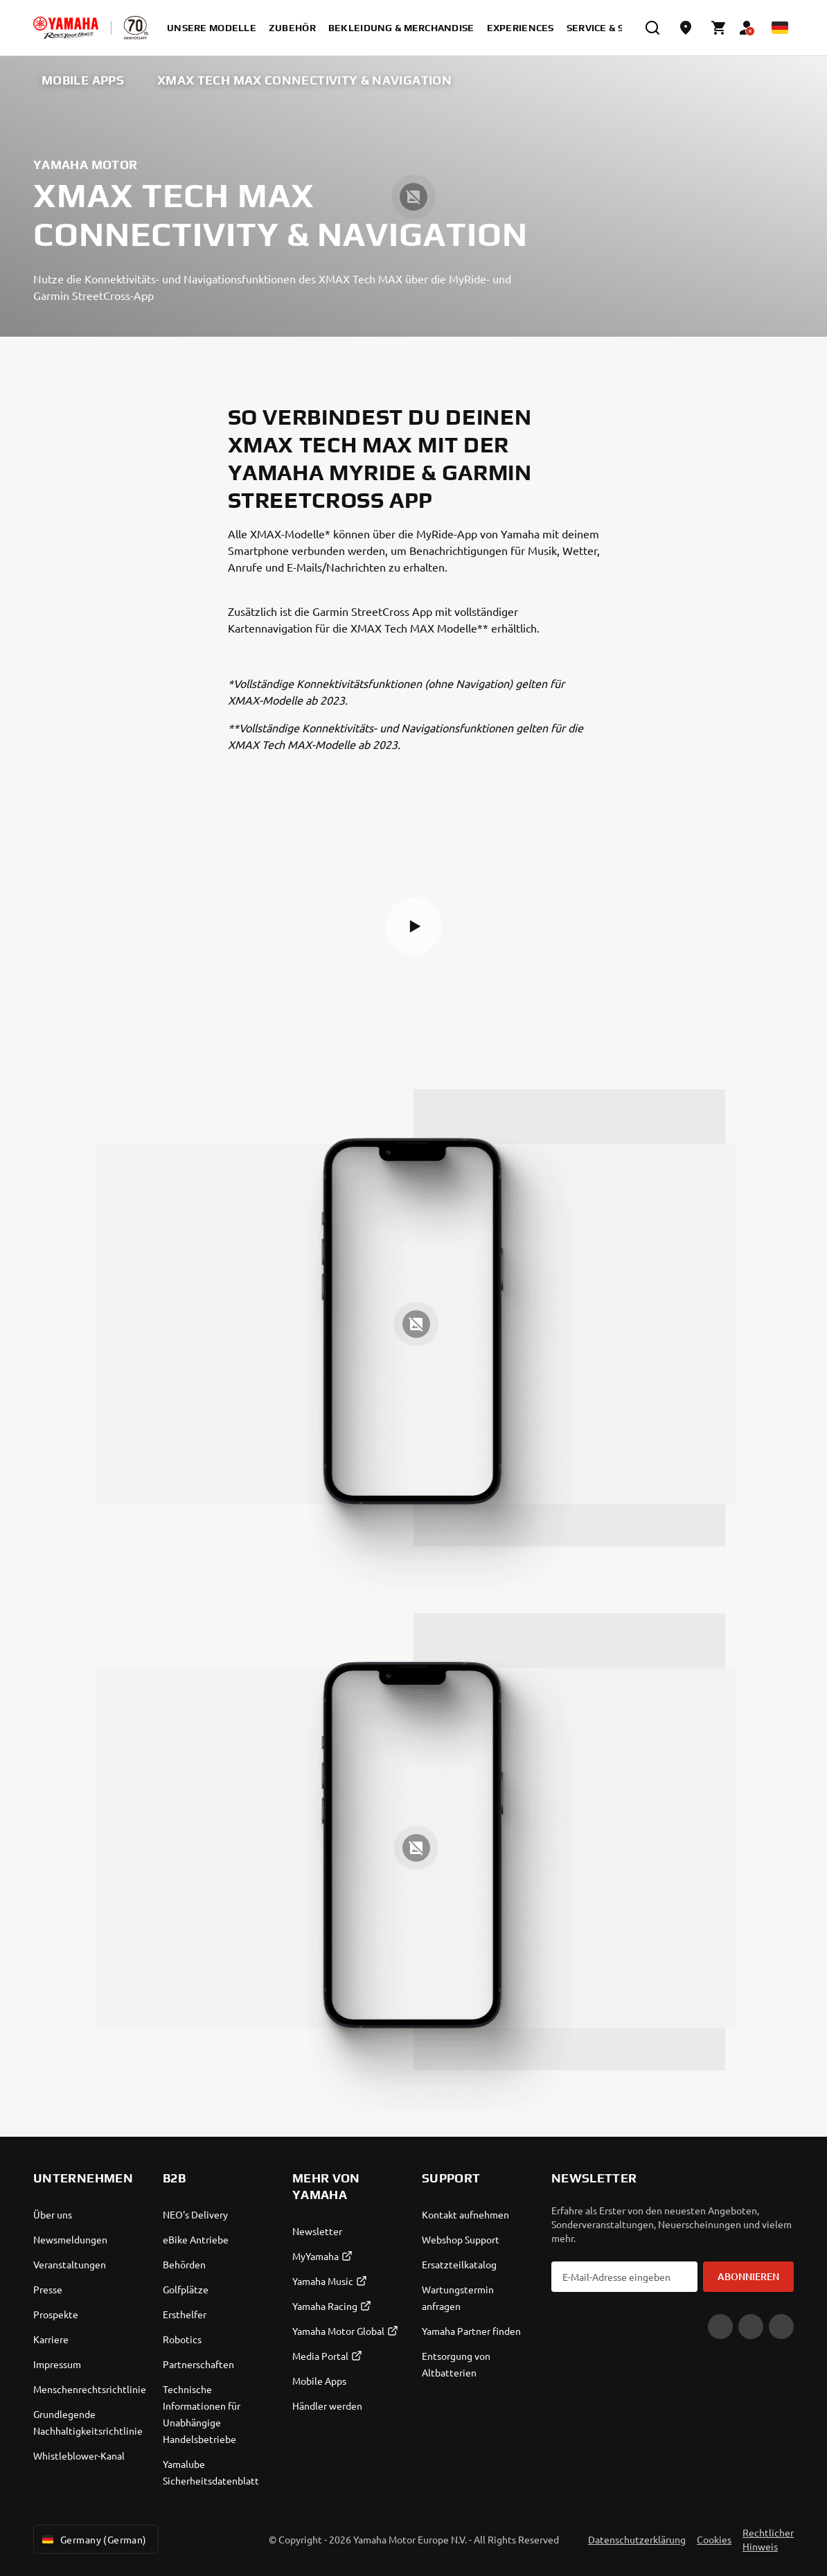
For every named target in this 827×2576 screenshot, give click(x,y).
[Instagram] (781, 2326)
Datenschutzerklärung (637, 2539)
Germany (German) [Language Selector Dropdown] (93, 2539)
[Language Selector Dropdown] (780, 28)
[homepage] (65, 27)
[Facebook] (750, 2326)
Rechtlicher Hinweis (768, 2539)
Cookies (714, 2539)
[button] (413, 926)
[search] (652, 28)
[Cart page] (719, 27)
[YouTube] (720, 2326)
